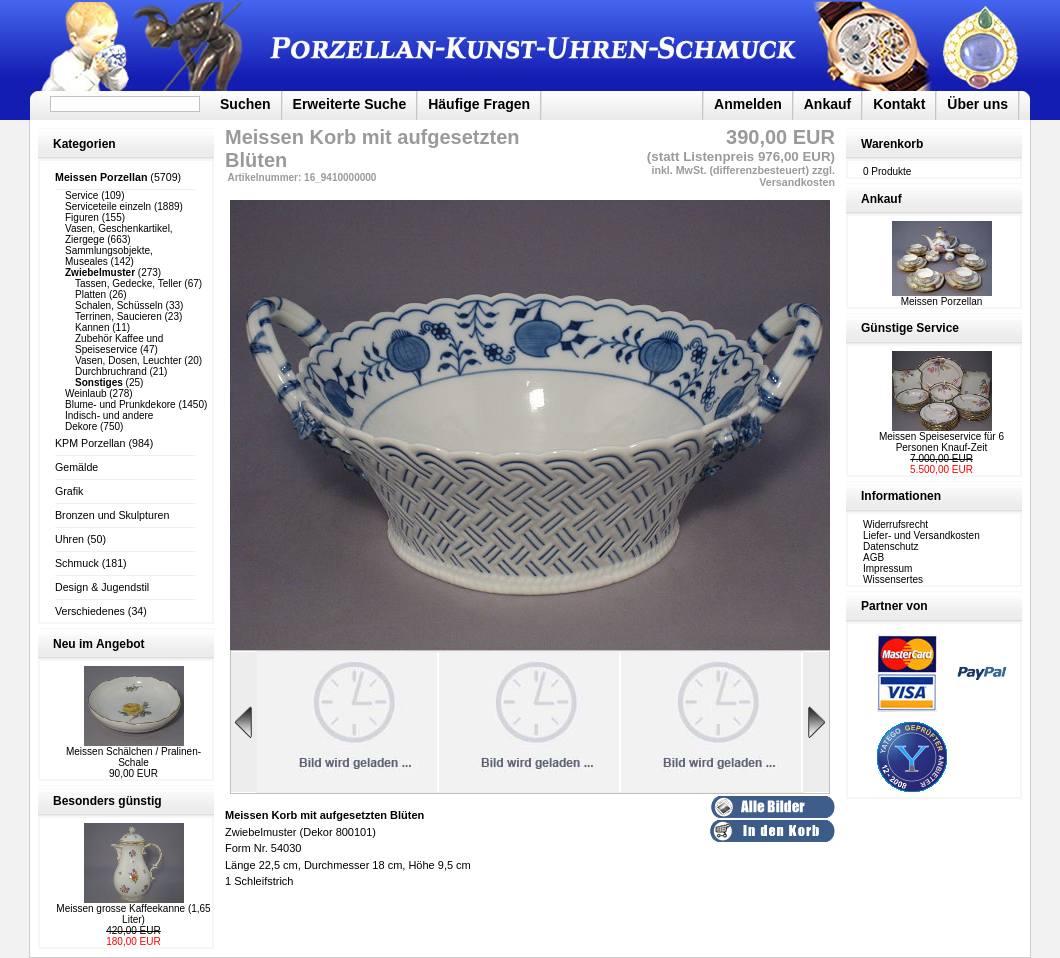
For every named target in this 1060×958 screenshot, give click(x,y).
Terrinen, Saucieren (118, 316)
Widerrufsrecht (895, 524)
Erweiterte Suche (350, 104)
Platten (90, 294)
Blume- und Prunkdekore (120, 404)
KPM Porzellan (90, 443)
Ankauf (827, 104)
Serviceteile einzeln (108, 206)
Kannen (92, 327)
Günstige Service (910, 328)
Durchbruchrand (111, 371)
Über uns (977, 104)
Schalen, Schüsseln (119, 305)
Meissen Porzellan (942, 297)
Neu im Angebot (99, 644)
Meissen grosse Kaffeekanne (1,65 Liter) (133, 914)
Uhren (69, 539)
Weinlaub (86, 393)
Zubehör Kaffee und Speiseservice (119, 344)
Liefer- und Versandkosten (921, 535)
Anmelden (748, 104)
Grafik (69, 491)
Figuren (82, 217)
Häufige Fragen (479, 104)
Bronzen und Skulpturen (112, 515)
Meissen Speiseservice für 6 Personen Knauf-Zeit (941, 442)
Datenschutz (891, 546)
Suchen (245, 104)
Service (81, 195)
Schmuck (77, 563)
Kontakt (899, 104)
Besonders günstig (107, 801)
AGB (873, 557)
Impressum (887, 568)
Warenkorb (892, 144)
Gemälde (76, 467)
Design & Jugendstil (102, 587)
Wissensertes (893, 579)
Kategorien (84, 144)
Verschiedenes (90, 611)
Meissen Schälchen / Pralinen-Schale (133, 757)
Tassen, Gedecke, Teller (128, 283)
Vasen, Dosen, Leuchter (128, 360)
